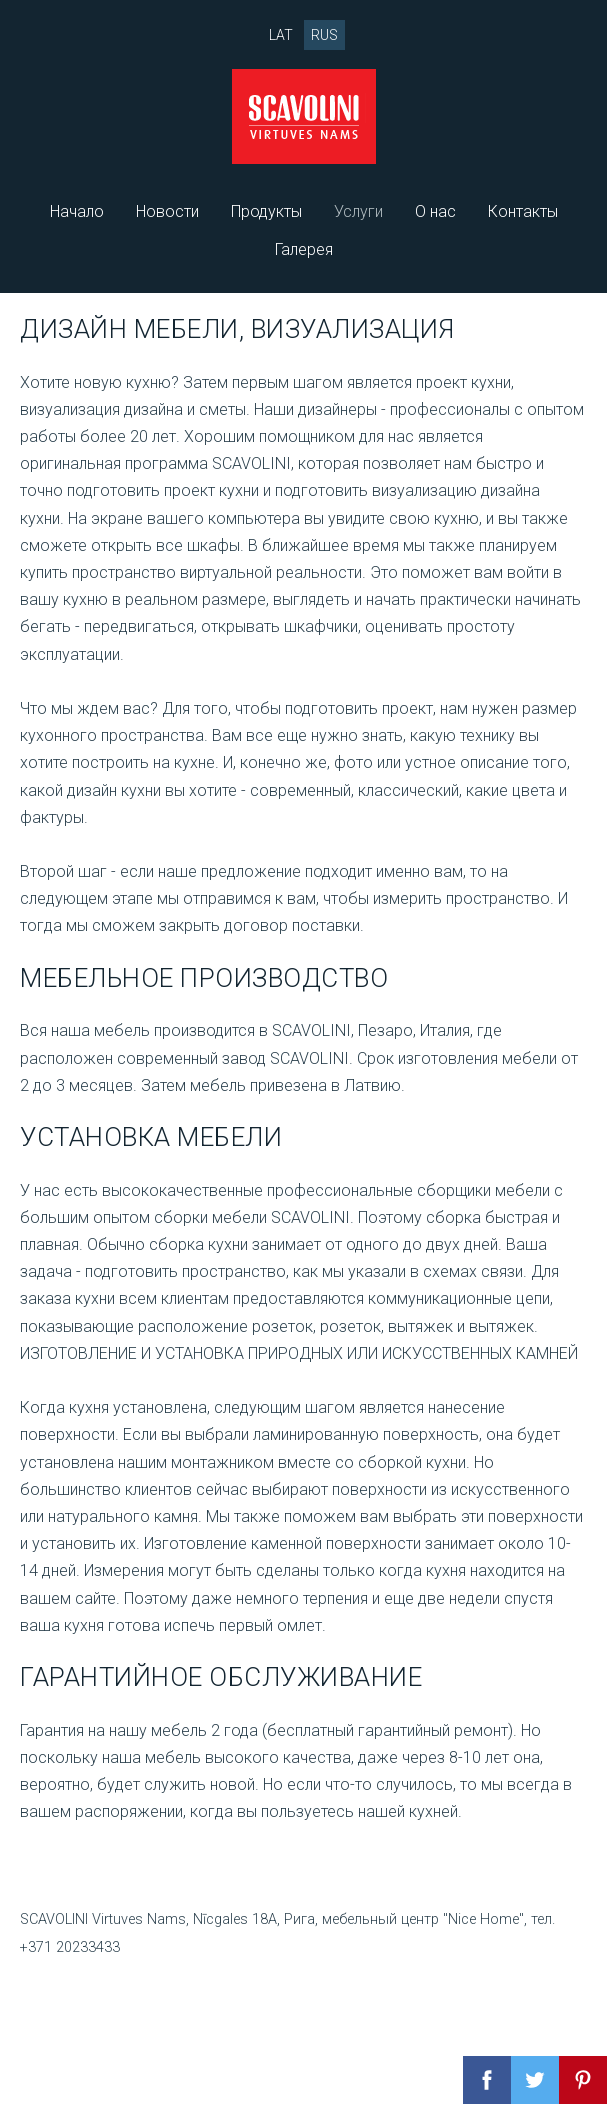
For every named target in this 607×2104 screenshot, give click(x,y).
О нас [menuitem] (435, 211)
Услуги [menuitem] (358, 211)
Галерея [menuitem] (304, 249)
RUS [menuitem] (324, 35)
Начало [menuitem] (77, 211)
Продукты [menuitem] (266, 211)
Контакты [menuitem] (523, 211)
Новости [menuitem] (167, 211)
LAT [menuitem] (281, 35)
